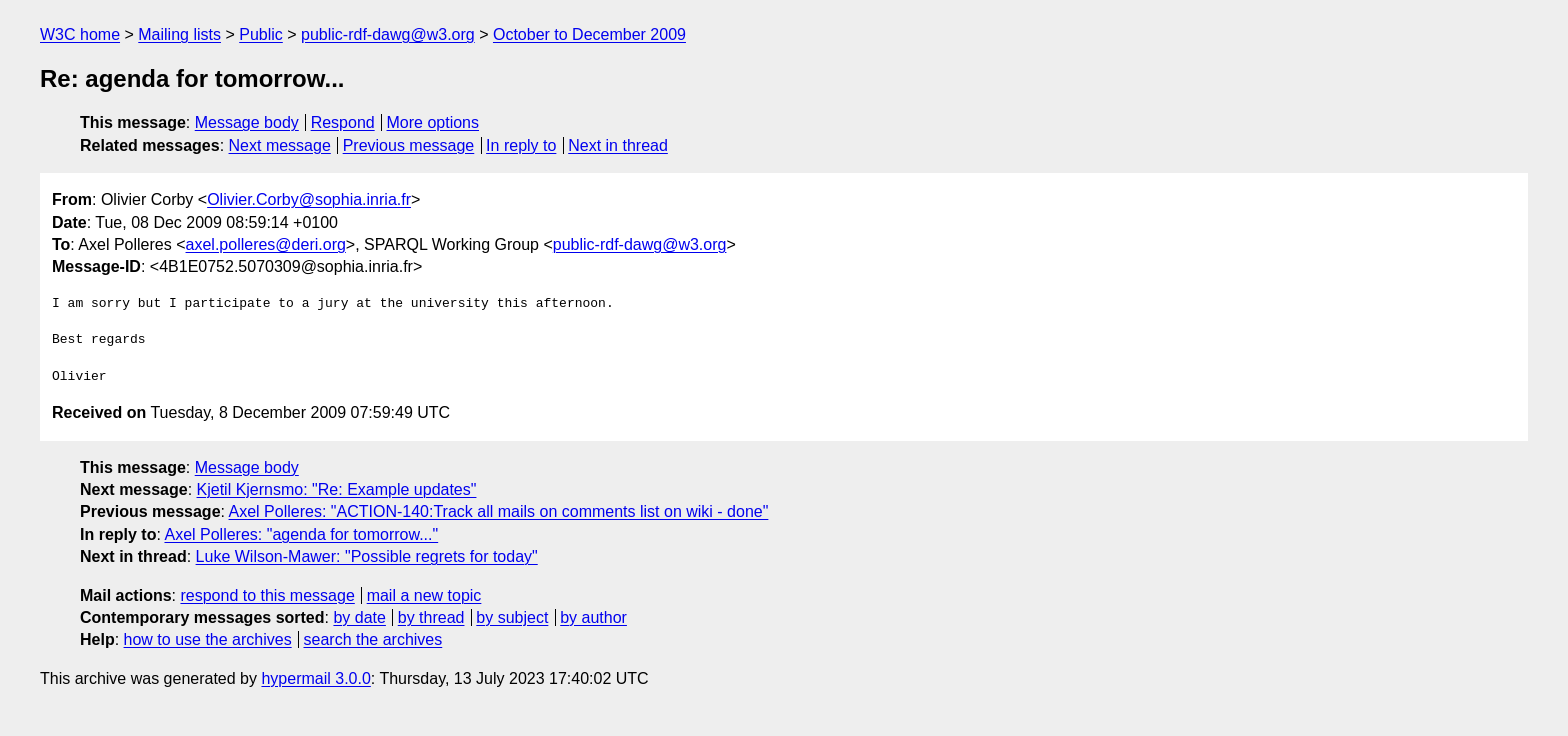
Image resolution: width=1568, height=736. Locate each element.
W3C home (80, 34)
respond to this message (267, 595)
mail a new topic (424, 595)
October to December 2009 (589, 34)
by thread (431, 617)
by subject (512, 617)
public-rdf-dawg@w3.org (388, 34)
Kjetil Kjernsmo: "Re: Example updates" (337, 489)
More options (433, 122)
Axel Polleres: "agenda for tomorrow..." (301, 534)
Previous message (409, 145)
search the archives (373, 639)
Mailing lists (179, 34)
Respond (343, 122)
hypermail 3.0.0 (315, 678)
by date (359, 617)
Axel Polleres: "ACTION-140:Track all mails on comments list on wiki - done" (499, 511)
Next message (280, 145)
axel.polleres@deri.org (266, 244)
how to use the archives (208, 639)
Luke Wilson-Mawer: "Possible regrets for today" (367, 556)
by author (593, 617)
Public (261, 34)
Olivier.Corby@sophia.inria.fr (309, 199)
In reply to (521, 145)
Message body (247, 122)
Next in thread (618, 145)
